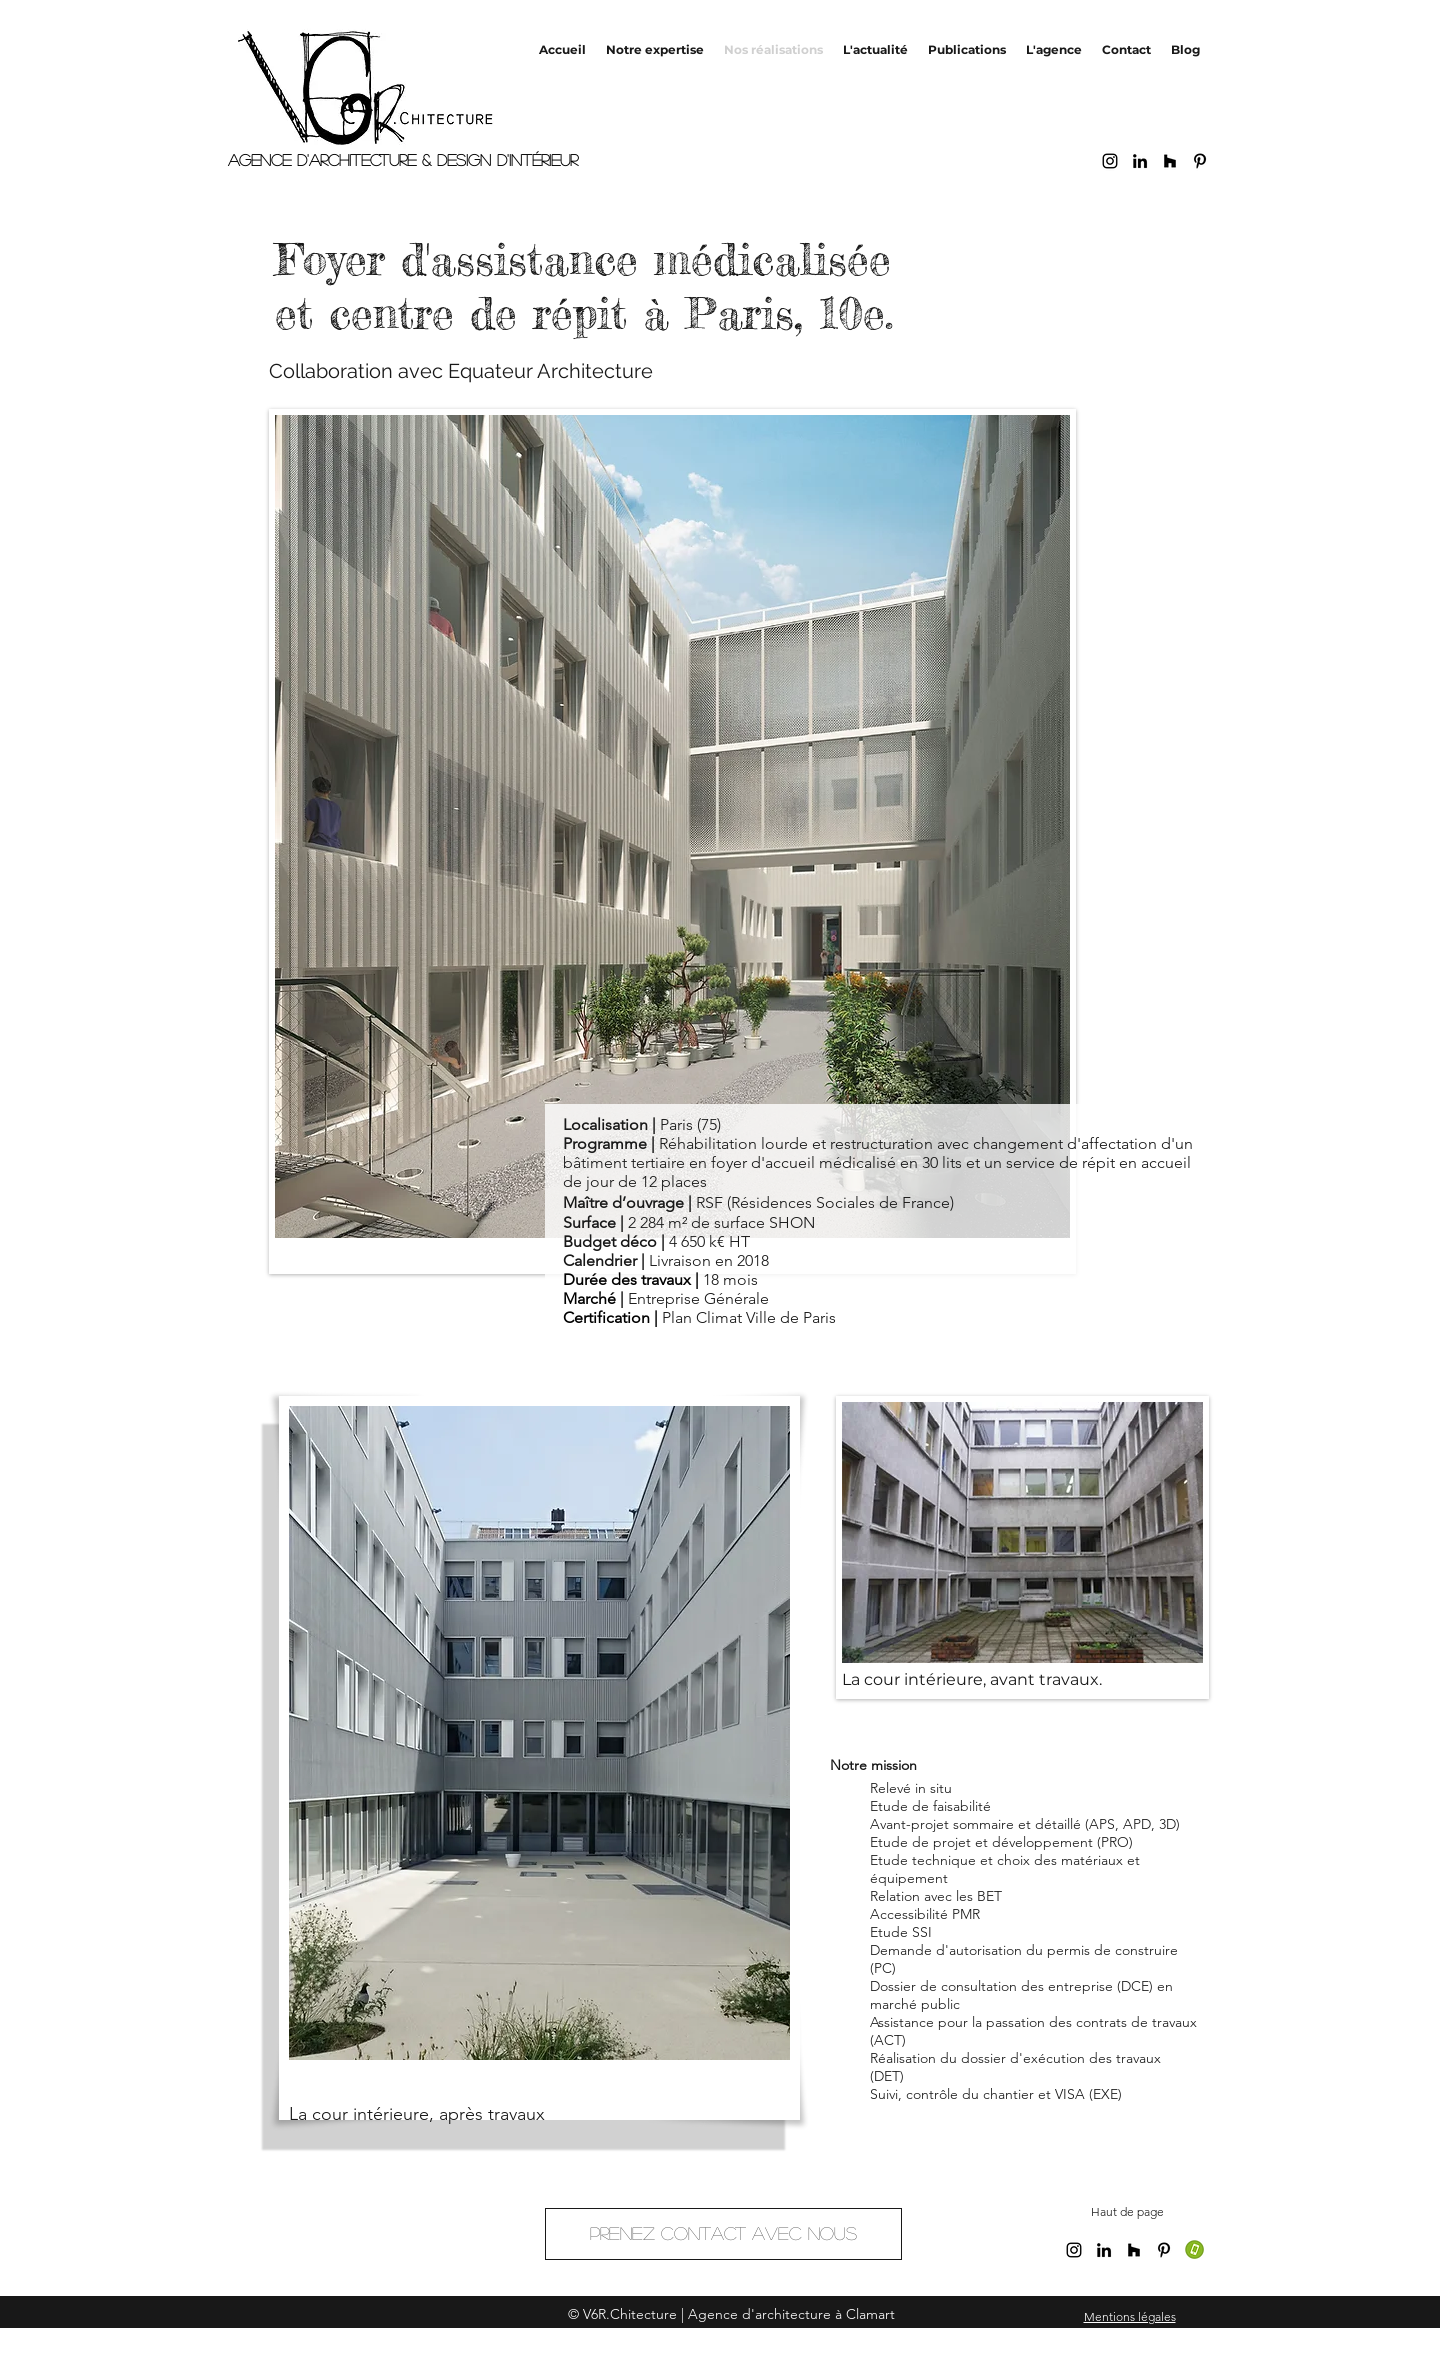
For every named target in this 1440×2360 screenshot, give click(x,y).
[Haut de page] (1127, 2212)
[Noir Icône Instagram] (1110, 161)
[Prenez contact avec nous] (723, 2234)
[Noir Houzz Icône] (1170, 161)
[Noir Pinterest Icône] (1200, 161)
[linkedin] (1140, 161)
